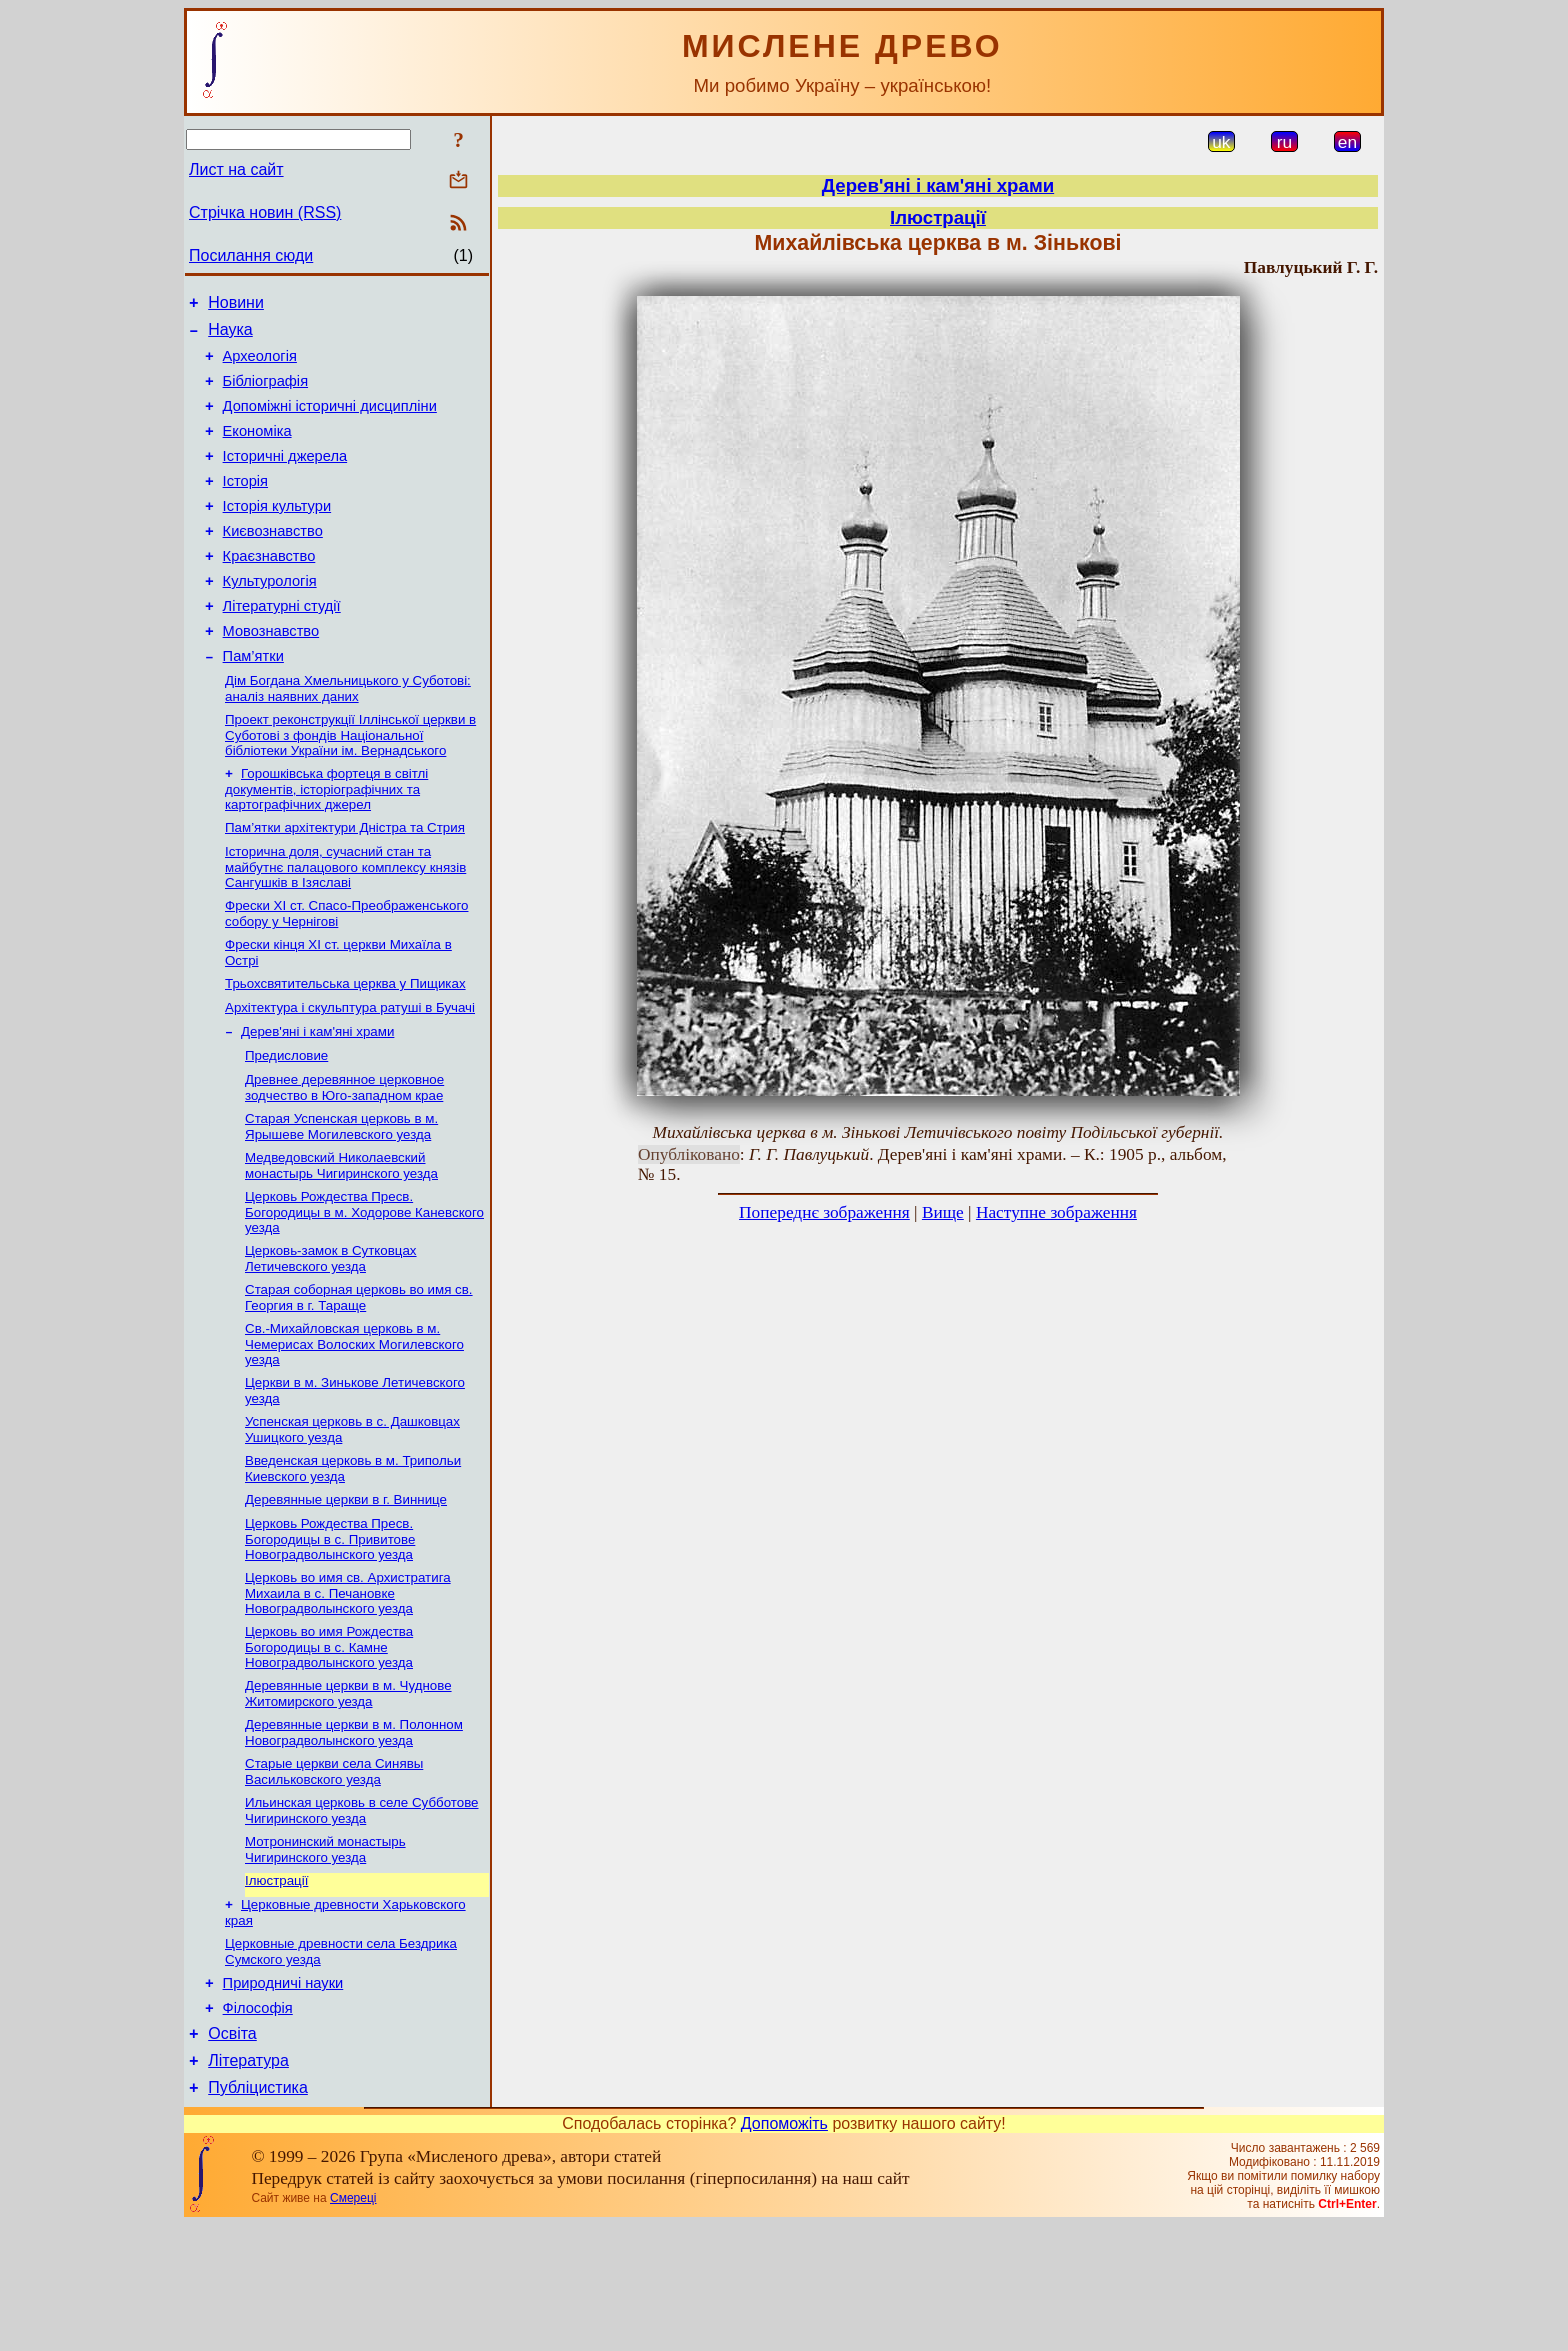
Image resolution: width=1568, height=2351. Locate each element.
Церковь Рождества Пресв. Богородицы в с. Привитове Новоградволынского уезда (330, 1630)
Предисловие (286, 1122)
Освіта (232, 2153)
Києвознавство (273, 561)
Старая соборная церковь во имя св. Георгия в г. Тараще (359, 1376)
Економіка (257, 449)
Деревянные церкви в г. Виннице (346, 1588)
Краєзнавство (269, 589)
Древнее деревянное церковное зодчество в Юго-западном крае (344, 1156)
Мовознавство (271, 673)
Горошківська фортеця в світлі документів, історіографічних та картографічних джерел (326, 840)
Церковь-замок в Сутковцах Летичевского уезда (331, 1335)
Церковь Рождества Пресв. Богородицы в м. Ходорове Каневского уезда (364, 1287)
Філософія (258, 2125)
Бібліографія (265, 393)
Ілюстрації (276, 1987)
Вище (943, 1212)
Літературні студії (282, 645)
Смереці (353, 2324)
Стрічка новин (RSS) (265, 212)
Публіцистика (258, 2213)
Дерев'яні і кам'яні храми (317, 1096)
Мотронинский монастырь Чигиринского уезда (325, 1954)
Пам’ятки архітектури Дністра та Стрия (345, 880)
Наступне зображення (1056, 1212)
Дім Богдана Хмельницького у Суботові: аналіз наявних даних (348, 735)
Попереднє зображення (824, 1212)
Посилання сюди (251, 255)
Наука (230, 335)
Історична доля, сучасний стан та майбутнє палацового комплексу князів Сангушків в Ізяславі (345, 922)
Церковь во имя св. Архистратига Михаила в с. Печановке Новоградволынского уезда (348, 1686)
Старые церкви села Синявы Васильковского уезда (334, 1872)
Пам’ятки (253, 701)
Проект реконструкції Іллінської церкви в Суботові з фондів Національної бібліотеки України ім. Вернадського (350, 784)
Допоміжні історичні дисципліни (330, 421)
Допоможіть (784, 2249)
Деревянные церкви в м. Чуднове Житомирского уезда (348, 1790)
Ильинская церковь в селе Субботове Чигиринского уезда (362, 1913)
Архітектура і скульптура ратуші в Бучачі (350, 1070)
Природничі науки (283, 2097)
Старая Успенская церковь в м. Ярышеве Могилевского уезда (341, 1197)
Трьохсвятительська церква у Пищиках (345, 1044)
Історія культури (277, 533)
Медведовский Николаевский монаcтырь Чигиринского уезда (341, 1238)
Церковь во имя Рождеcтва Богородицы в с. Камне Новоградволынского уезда (329, 1742)
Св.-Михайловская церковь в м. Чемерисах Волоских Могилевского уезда (354, 1425)
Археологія (260, 365)
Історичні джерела (285, 477)
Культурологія (270, 617)
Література (248, 2183)
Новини (236, 305)
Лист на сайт (236, 169)
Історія (245, 505)
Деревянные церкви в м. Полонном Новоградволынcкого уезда (354, 1831)
